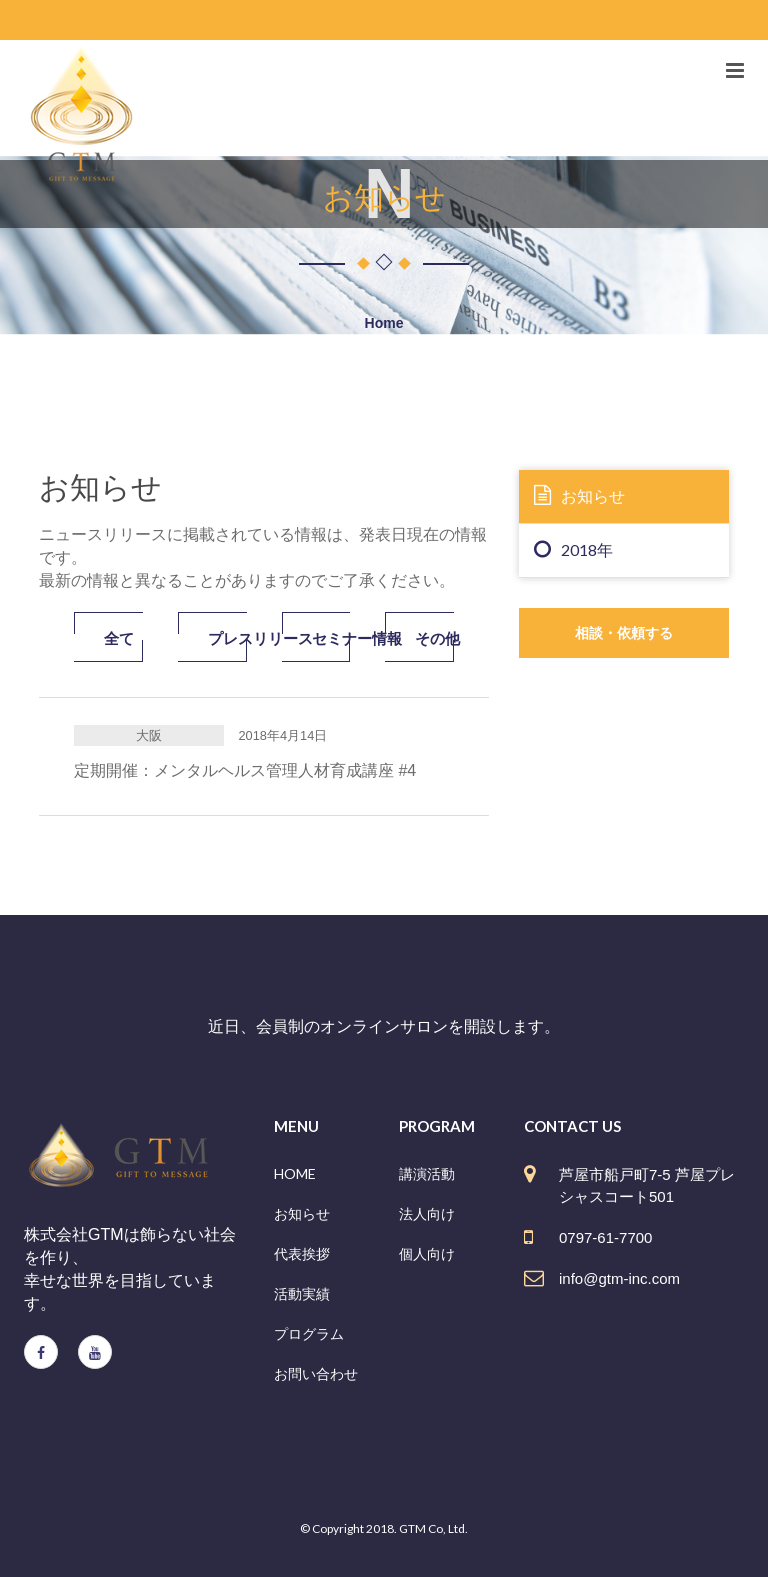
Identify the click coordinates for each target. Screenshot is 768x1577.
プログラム (309, 1333)
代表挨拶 (302, 1253)
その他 (434, 638)
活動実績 (302, 1293)
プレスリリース (227, 638)
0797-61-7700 (605, 1237)
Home (384, 323)
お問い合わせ (316, 1373)
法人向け (427, 1213)
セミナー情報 (331, 638)
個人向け (427, 1253)
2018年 (573, 549)
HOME (295, 1173)
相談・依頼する (624, 632)
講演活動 (427, 1173)
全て (119, 638)
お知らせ (579, 495)
